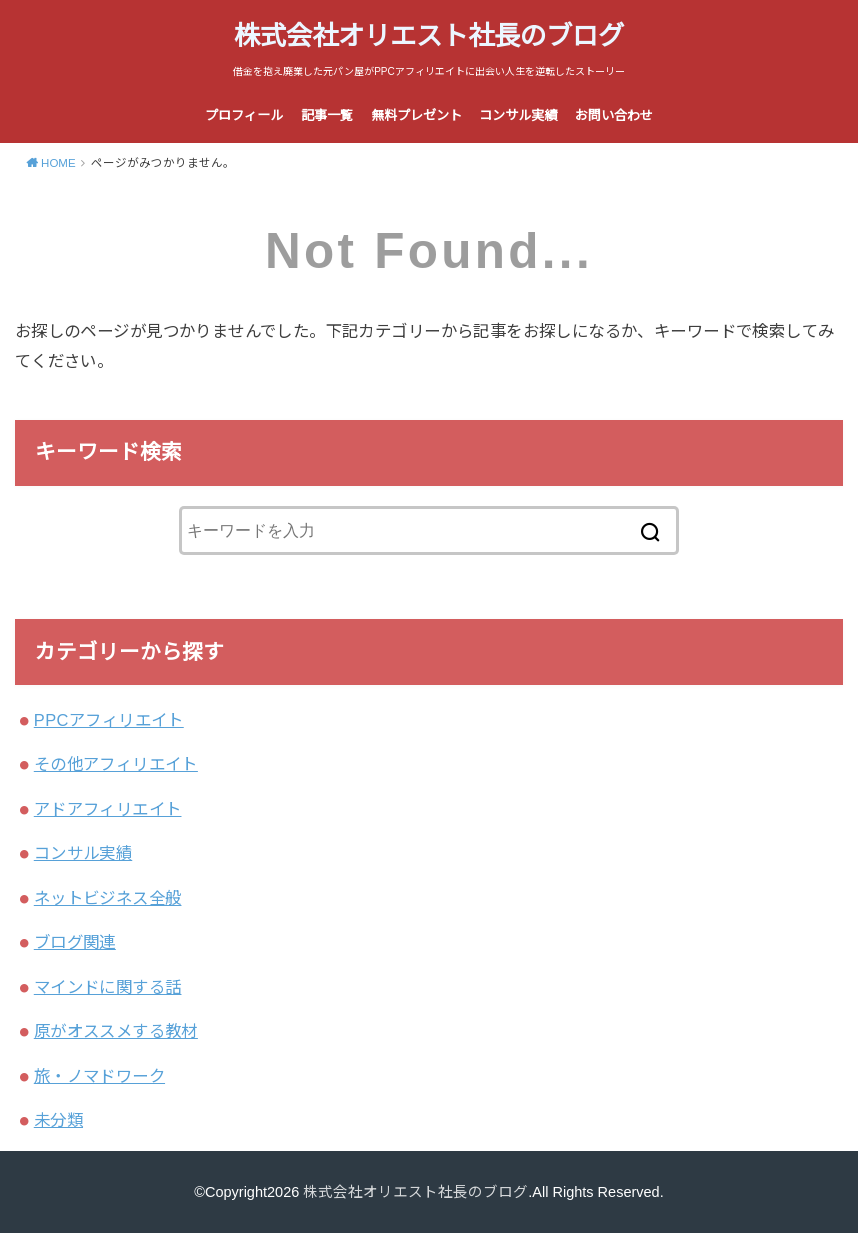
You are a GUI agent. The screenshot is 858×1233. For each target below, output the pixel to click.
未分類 (58, 1120)
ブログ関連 (75, 942)
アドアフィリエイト (108, 809)
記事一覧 (327, 115)
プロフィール (244, 115)
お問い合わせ (614, 115)
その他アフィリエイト (116, 764)
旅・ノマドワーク (99, 1076)
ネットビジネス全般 (108, 898)
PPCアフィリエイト (109, 720)
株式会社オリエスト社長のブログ (429, 36)
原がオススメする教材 (116, 1031)
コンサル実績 (518, 115)
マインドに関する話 (108, 987)
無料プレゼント (416, 115)
